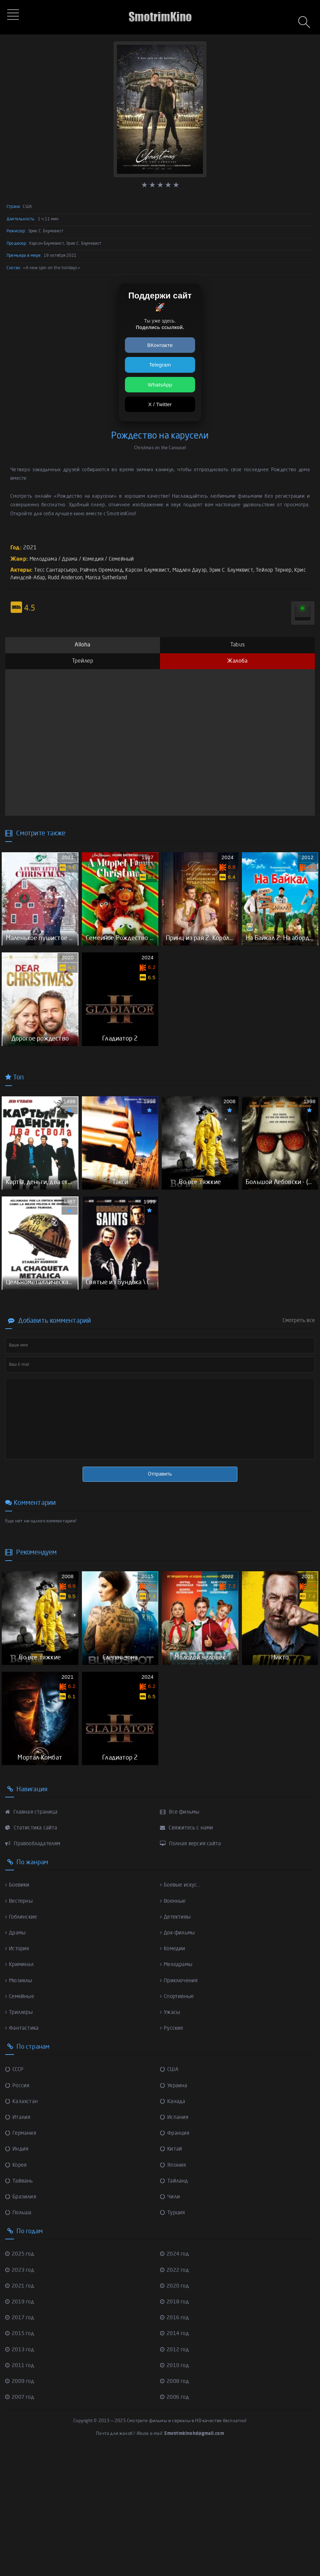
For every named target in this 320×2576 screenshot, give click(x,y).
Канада (173, 2223)
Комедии (174, 2070)
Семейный (127, 559)
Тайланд (174, 2302)
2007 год (20, 2519)
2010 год (175, 2487)
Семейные (20, 2118)
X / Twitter (160, 404)
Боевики (18, 2006)
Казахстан (22, 2223)
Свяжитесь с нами (188, 1949)
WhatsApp (160, 385)
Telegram (160, 365)
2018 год (175, 2423)
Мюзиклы (19, 2102)
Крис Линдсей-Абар (35, 578)
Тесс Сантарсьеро (56, 570)
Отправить (160, 1555)
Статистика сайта (31, 1949)
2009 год (20, 2503)
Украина (174, 2207)
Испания (175, 2239)
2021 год (20, 2407)
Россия (17, 2207)
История (18, 2070)
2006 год (175, 2519)
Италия (18, 2239)
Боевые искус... (181, 2006)
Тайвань (19, 2302)
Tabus (237, 645)
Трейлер (82, 661)
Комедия (97, 559)
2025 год (20, 2375)
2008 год (175, 2503)
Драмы (16, 2054)
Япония (173, 2287)
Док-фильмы (179, 2054)
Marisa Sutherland (126, 578)
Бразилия (21, 2318)
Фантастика (22, 2150)
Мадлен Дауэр (199, 570)
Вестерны (20, 2023)
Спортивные (178, 2118)
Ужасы (170, 2134)
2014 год (175, 2455)
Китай (171, 2270)
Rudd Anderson (82, 578)
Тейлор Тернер (289, 570)
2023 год (20, 2392)
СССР (15, 2191)
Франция (175, 2255)
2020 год (175, 2407)
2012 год (175, 2471)
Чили (170, 2318)
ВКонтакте (160, 345)
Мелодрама (45, 559)
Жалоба (237, 661)
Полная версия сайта (192, 1965)
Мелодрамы (177, 2086)
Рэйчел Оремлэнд (105, 570)
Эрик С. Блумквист (243, 570)
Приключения (180, 2102)
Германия (21, 2255)
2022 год (175, 2392)
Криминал (20, 2086)
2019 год (20, 2423)
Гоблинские (22, 2038)
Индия (17, 2270)
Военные (174, 2023)
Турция (173, 2334)
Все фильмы (181, 1933)
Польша (19, 2334)
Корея (17, 2287)
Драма (72, 559)
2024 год (175, 2375)
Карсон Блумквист (154, 570)
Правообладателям (35, 1965)
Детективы (176, 2038)
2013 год (20, 2471)
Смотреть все (298, 1401)
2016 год (175, 2439)
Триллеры (20, 2134)
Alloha (82, 645)
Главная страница (32, 1933)
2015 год (20, 2455)
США (170, 2191)
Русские (172, 2150)
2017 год (20, 2439)
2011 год (20, 2487)
